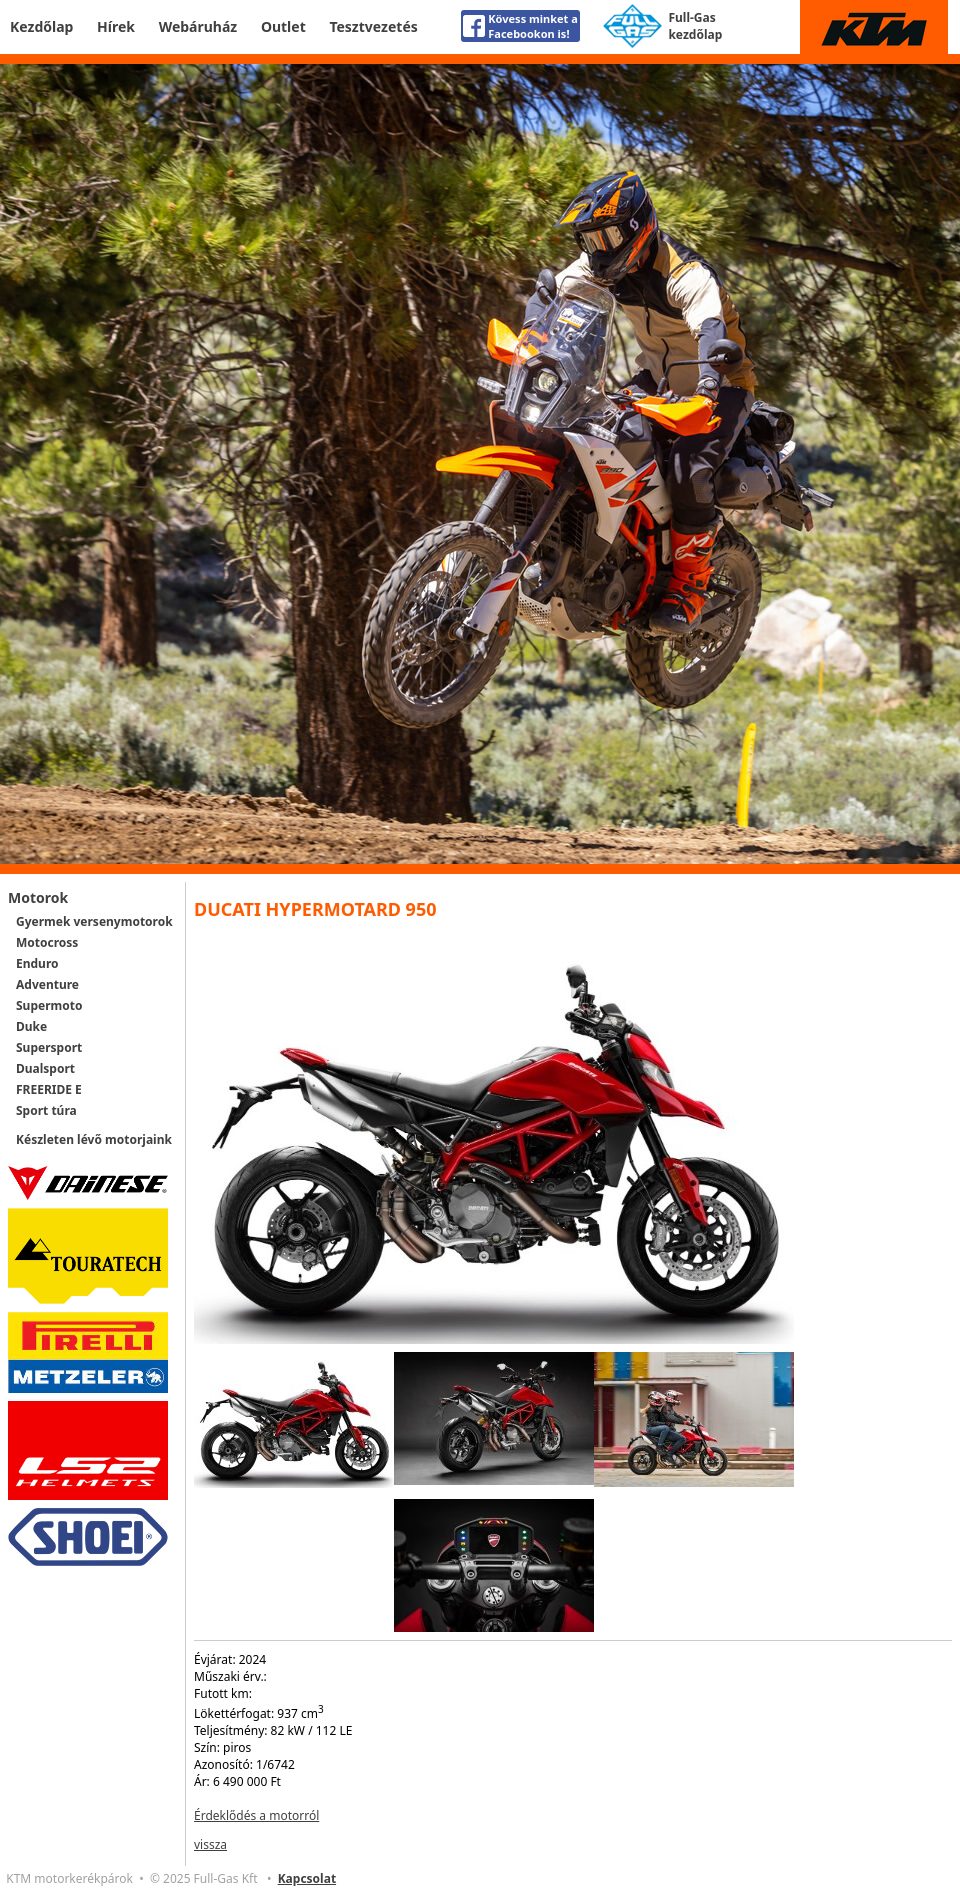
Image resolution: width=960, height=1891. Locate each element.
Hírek (116, 26)
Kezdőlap (41, 26)
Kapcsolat (307, 1878)
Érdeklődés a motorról (256, 1815)
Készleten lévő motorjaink (94, 1139)
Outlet (283, 26)
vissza (210, 1844)
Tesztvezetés (373, 26)
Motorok (38, 897)
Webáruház (198, 26)
